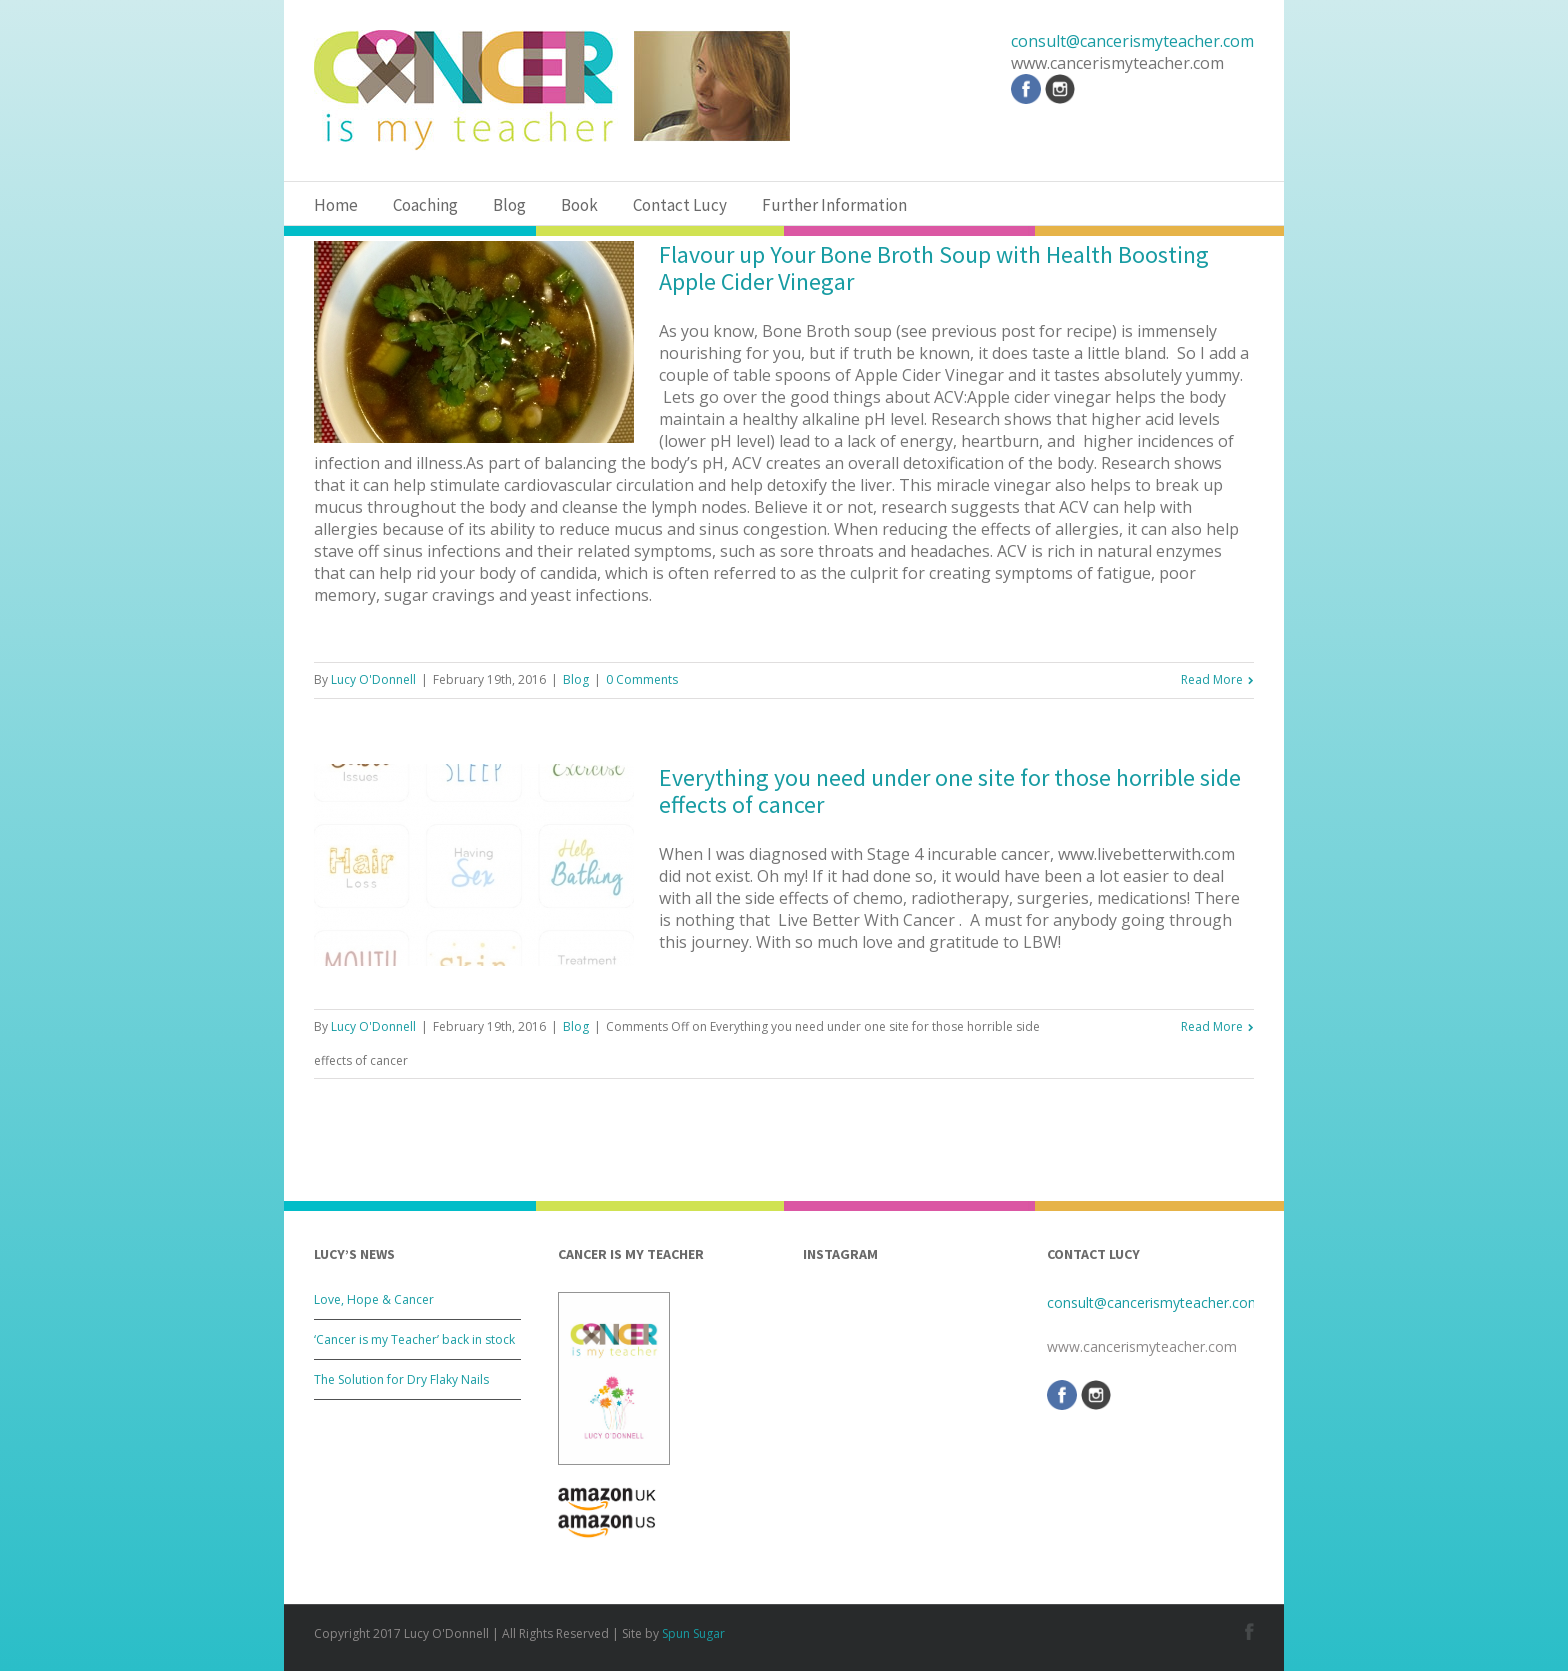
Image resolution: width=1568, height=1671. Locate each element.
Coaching (425, 205)
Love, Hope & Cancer (374, 1300)
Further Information (834, 205)
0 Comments (642, 679)
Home (336, 205)
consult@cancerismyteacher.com (1132, 41)
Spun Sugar (693, 1633)
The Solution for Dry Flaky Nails (401, 1379)
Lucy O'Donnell (373, 679)
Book (579, 205)
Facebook (1249, 1631)
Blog (509, 205)
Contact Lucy (680, 205)
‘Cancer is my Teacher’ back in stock (414, 1339)
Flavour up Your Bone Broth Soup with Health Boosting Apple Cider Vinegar (934, 268)
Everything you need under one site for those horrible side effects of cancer (950, 791)
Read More (1212, 679)
